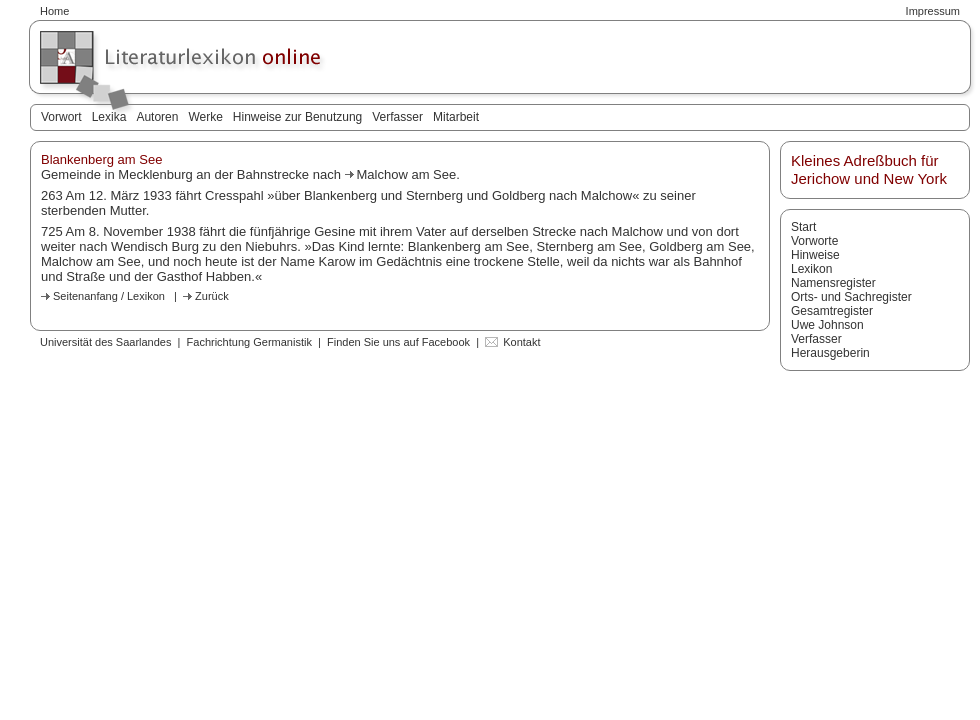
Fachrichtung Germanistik (249, 342)
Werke (205, 117)
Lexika (109, 117)
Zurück (212, 296)
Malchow (384, 174)
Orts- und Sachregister (851, 297)
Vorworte (814, 241)
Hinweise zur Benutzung (297, 117)
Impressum (933, 11)
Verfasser (397, 117)
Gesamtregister (832, 311)
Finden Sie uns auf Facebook (398, 342)
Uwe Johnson (827, 325)
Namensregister (833, 283)
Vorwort (61, 117)
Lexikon (811, 269)
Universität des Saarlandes (105, 342)
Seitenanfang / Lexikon (109, 296)
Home (54, 11)
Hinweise (815, 255)
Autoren (157, 117)
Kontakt (521, 342)
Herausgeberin (830, 353)
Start (803, 227)
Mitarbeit (456, 117)
